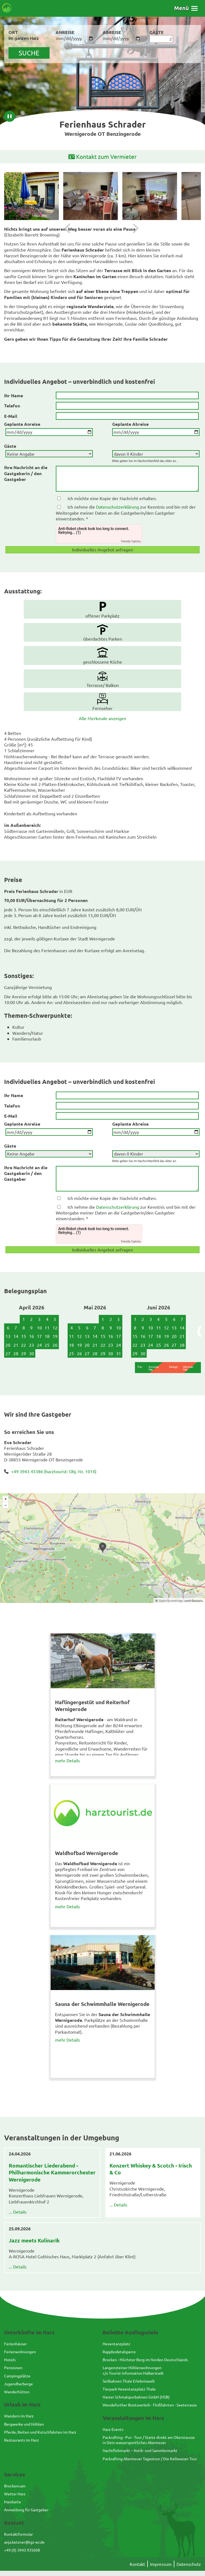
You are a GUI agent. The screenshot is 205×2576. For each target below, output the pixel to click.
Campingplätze (17, 2375)
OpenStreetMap (171, 1600)
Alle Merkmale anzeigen (102, 718)
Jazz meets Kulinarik (34, 2240)
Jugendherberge (18, 2383)
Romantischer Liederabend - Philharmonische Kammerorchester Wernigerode (52, 2172)
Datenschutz (189, 2564)
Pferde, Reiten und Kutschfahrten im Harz (40, 2432)
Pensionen (13, 2367)
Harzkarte (12, 2501)
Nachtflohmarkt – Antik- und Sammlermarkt (140, 2450)
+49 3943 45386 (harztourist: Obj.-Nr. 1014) (53, 1471)
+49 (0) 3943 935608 (22, 2549)
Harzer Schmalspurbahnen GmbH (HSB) (136, 2396)
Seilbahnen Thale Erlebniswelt (129, 2380)
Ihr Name (13, 395)
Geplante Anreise (22, 424)
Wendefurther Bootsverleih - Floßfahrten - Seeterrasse (150, 2404)
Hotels (10, 2359)
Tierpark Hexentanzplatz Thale (129, 2388)
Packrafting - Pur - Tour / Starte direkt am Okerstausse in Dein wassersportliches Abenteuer (149, 2440)
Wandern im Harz (19, 2415)
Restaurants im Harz (21, 2439)
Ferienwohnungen (20, 2351)
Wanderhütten (17, 2391)
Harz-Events (113, 2429)
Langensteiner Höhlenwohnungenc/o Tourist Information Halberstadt (133, 2370)
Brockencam (14, 2485)
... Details (18, 2211)
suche (29, 53)
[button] (186, 8)
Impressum (161, 2564)
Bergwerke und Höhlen (24, 2424)
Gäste (10, 446)
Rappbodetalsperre (119, 2351)
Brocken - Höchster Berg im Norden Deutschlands (145, 2359)
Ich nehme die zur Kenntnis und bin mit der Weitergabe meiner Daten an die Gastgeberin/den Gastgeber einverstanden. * (126, 512)
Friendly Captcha (131, 541)
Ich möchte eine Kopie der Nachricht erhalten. (112, 498)
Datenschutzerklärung (117, 506)
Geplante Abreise (130, 424)
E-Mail (10, 416)
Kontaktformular (18, 2534)
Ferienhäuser (15, 2343)
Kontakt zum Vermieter (102, 157)
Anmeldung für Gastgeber (26, 2509)
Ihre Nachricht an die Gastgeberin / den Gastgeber (25, 473)
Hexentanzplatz (116, 2343)
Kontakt (137, 2564)
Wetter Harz (14, 2493)
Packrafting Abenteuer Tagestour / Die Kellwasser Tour (150, 2458)
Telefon (12, 405)
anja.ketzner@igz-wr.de (24, 2542)
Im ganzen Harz (23, 38)
